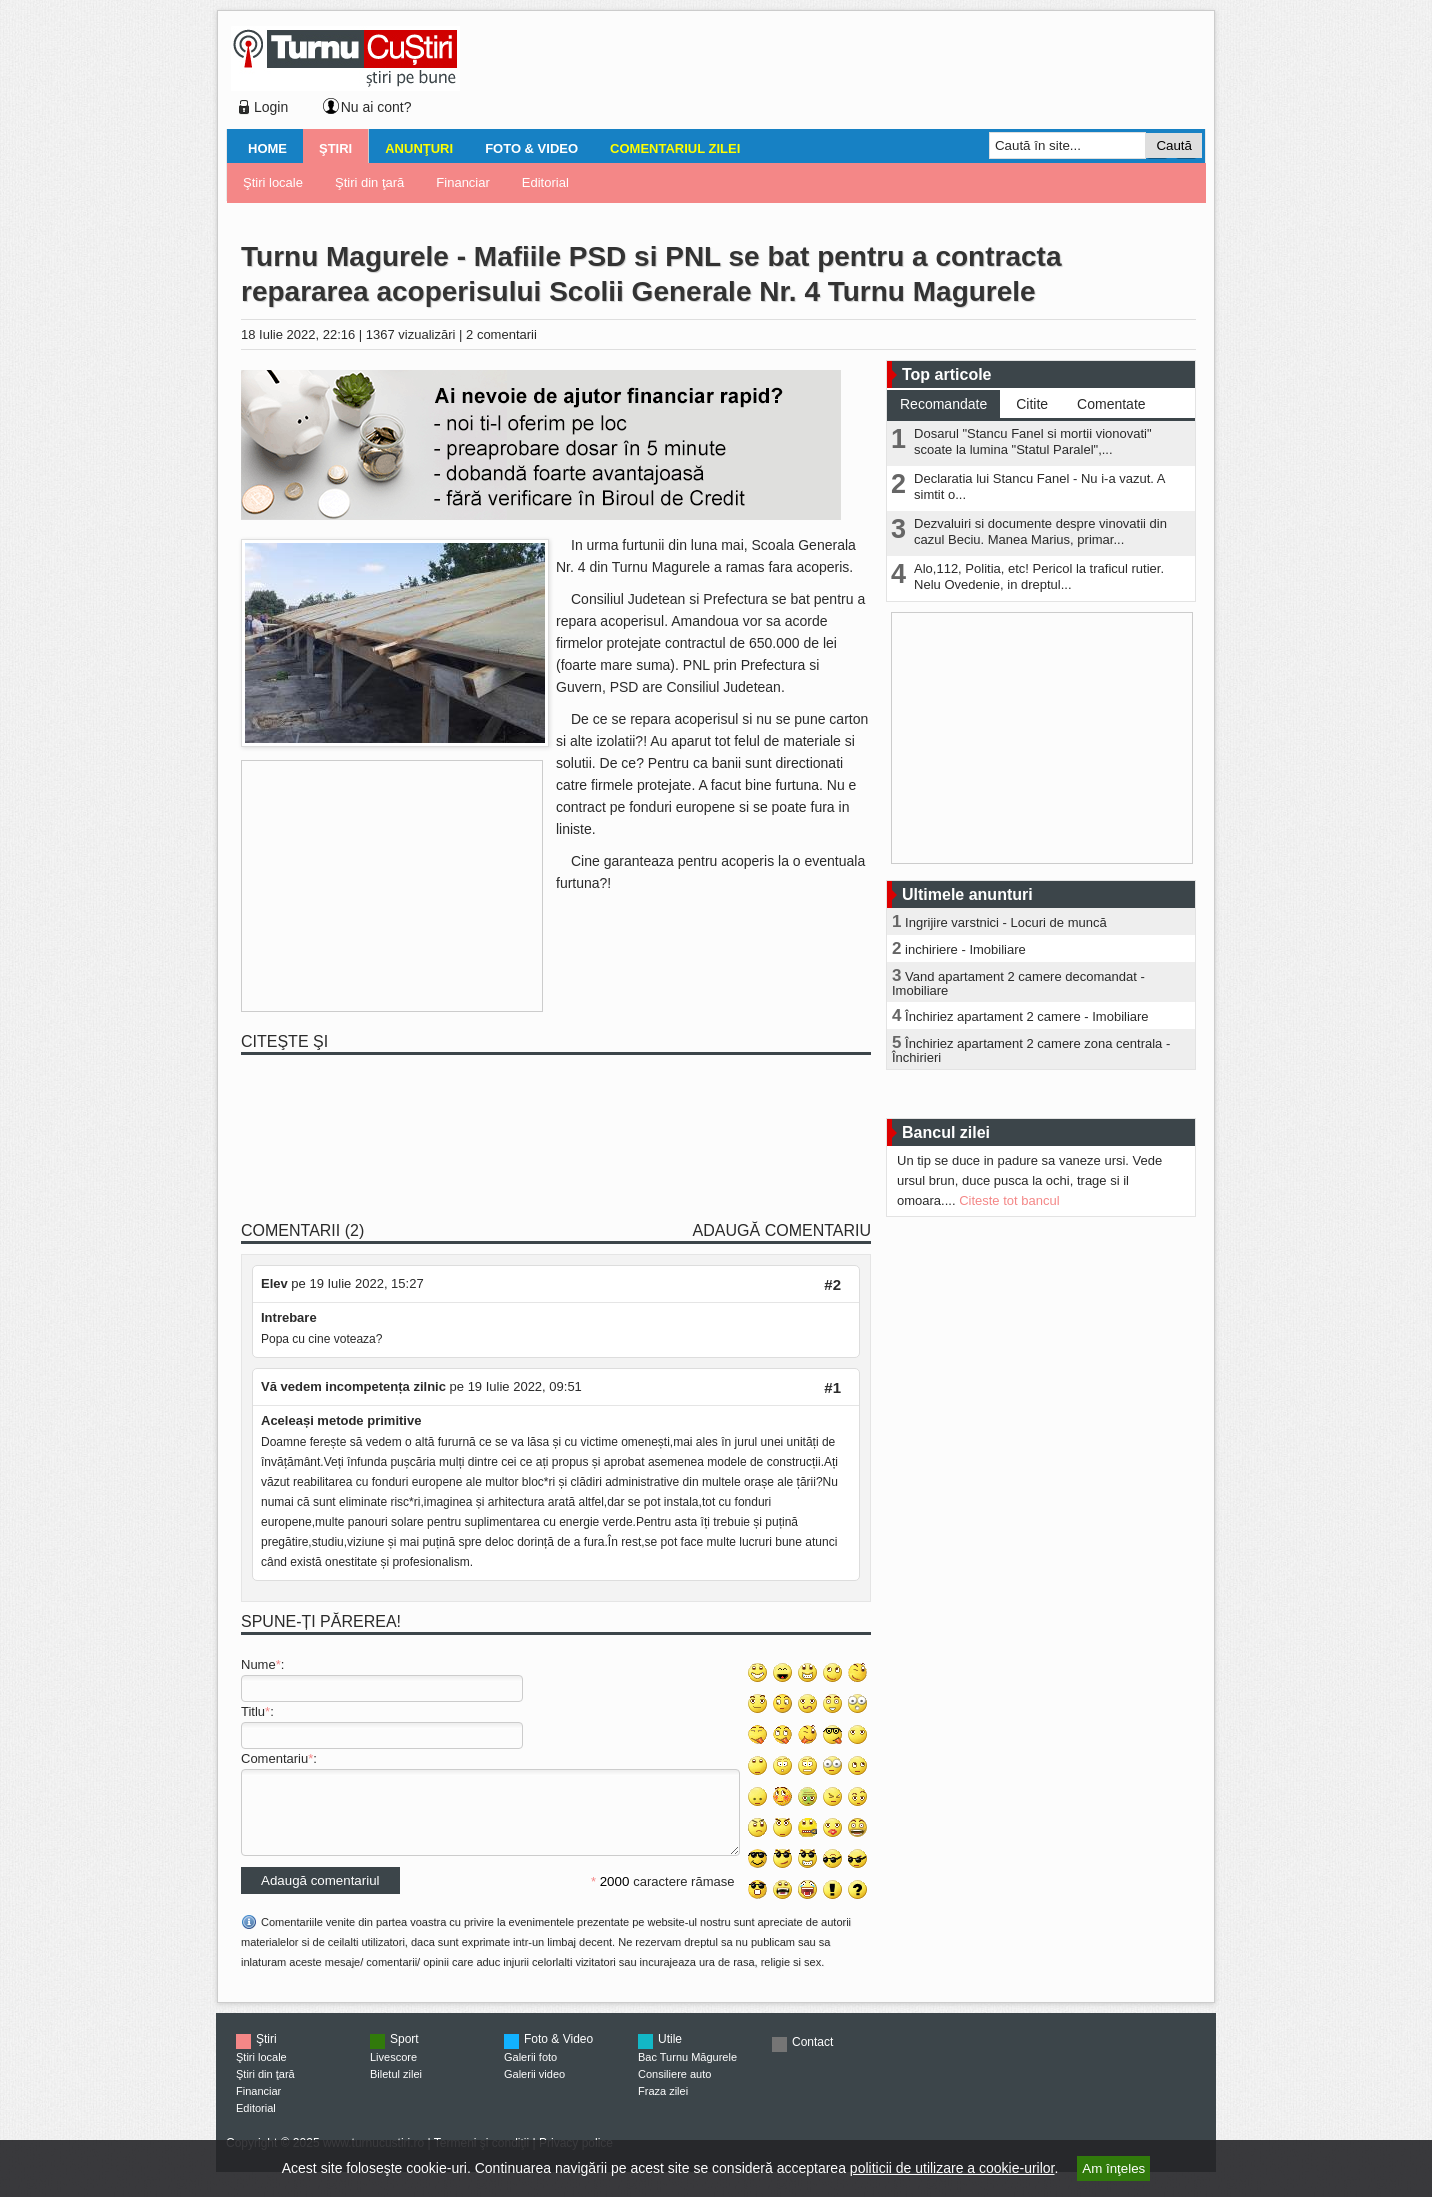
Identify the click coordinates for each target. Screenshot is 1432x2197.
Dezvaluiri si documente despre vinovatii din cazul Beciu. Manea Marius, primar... (1040, 531)
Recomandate (943, 404)
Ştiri (335, 148)
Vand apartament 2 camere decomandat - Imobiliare (1018, 983)
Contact (812, 2057)
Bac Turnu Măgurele (687, 2072)
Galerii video (534, 2089)
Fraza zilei (663, 2106)
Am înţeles (1113, 2168)
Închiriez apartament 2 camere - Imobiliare (1027, 1016)
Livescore (393, 2072)
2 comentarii (501, 334)
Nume (258, 1664)
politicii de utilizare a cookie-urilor (952, 2168)
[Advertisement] (827, 74)
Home (267, 148)
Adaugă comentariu (782, 1230)
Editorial (545, 182)
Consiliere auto (674, 2089)
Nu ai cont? (376, 107)
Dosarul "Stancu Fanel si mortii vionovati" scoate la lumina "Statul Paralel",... (1033, 441)
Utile (670, 2054)
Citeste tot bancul (1009, 1200)
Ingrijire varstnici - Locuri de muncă (1006, 922)
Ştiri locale (273, 182)
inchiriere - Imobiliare (965, 949)
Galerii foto (530, 2072)
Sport (404, 2054)
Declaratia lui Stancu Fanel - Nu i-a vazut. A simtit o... (1039, 486)
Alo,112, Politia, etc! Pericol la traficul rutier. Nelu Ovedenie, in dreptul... (1039, 576)
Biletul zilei (396, 2089)
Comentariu (274, 1758)
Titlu (253, 1711)
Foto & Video (531, 148)
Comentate (1111, 404)
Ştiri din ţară (369, 182)
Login (271, 107)
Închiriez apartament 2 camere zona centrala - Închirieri (1031, 1050)
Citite (1032, 404)
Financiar (462, 182)
